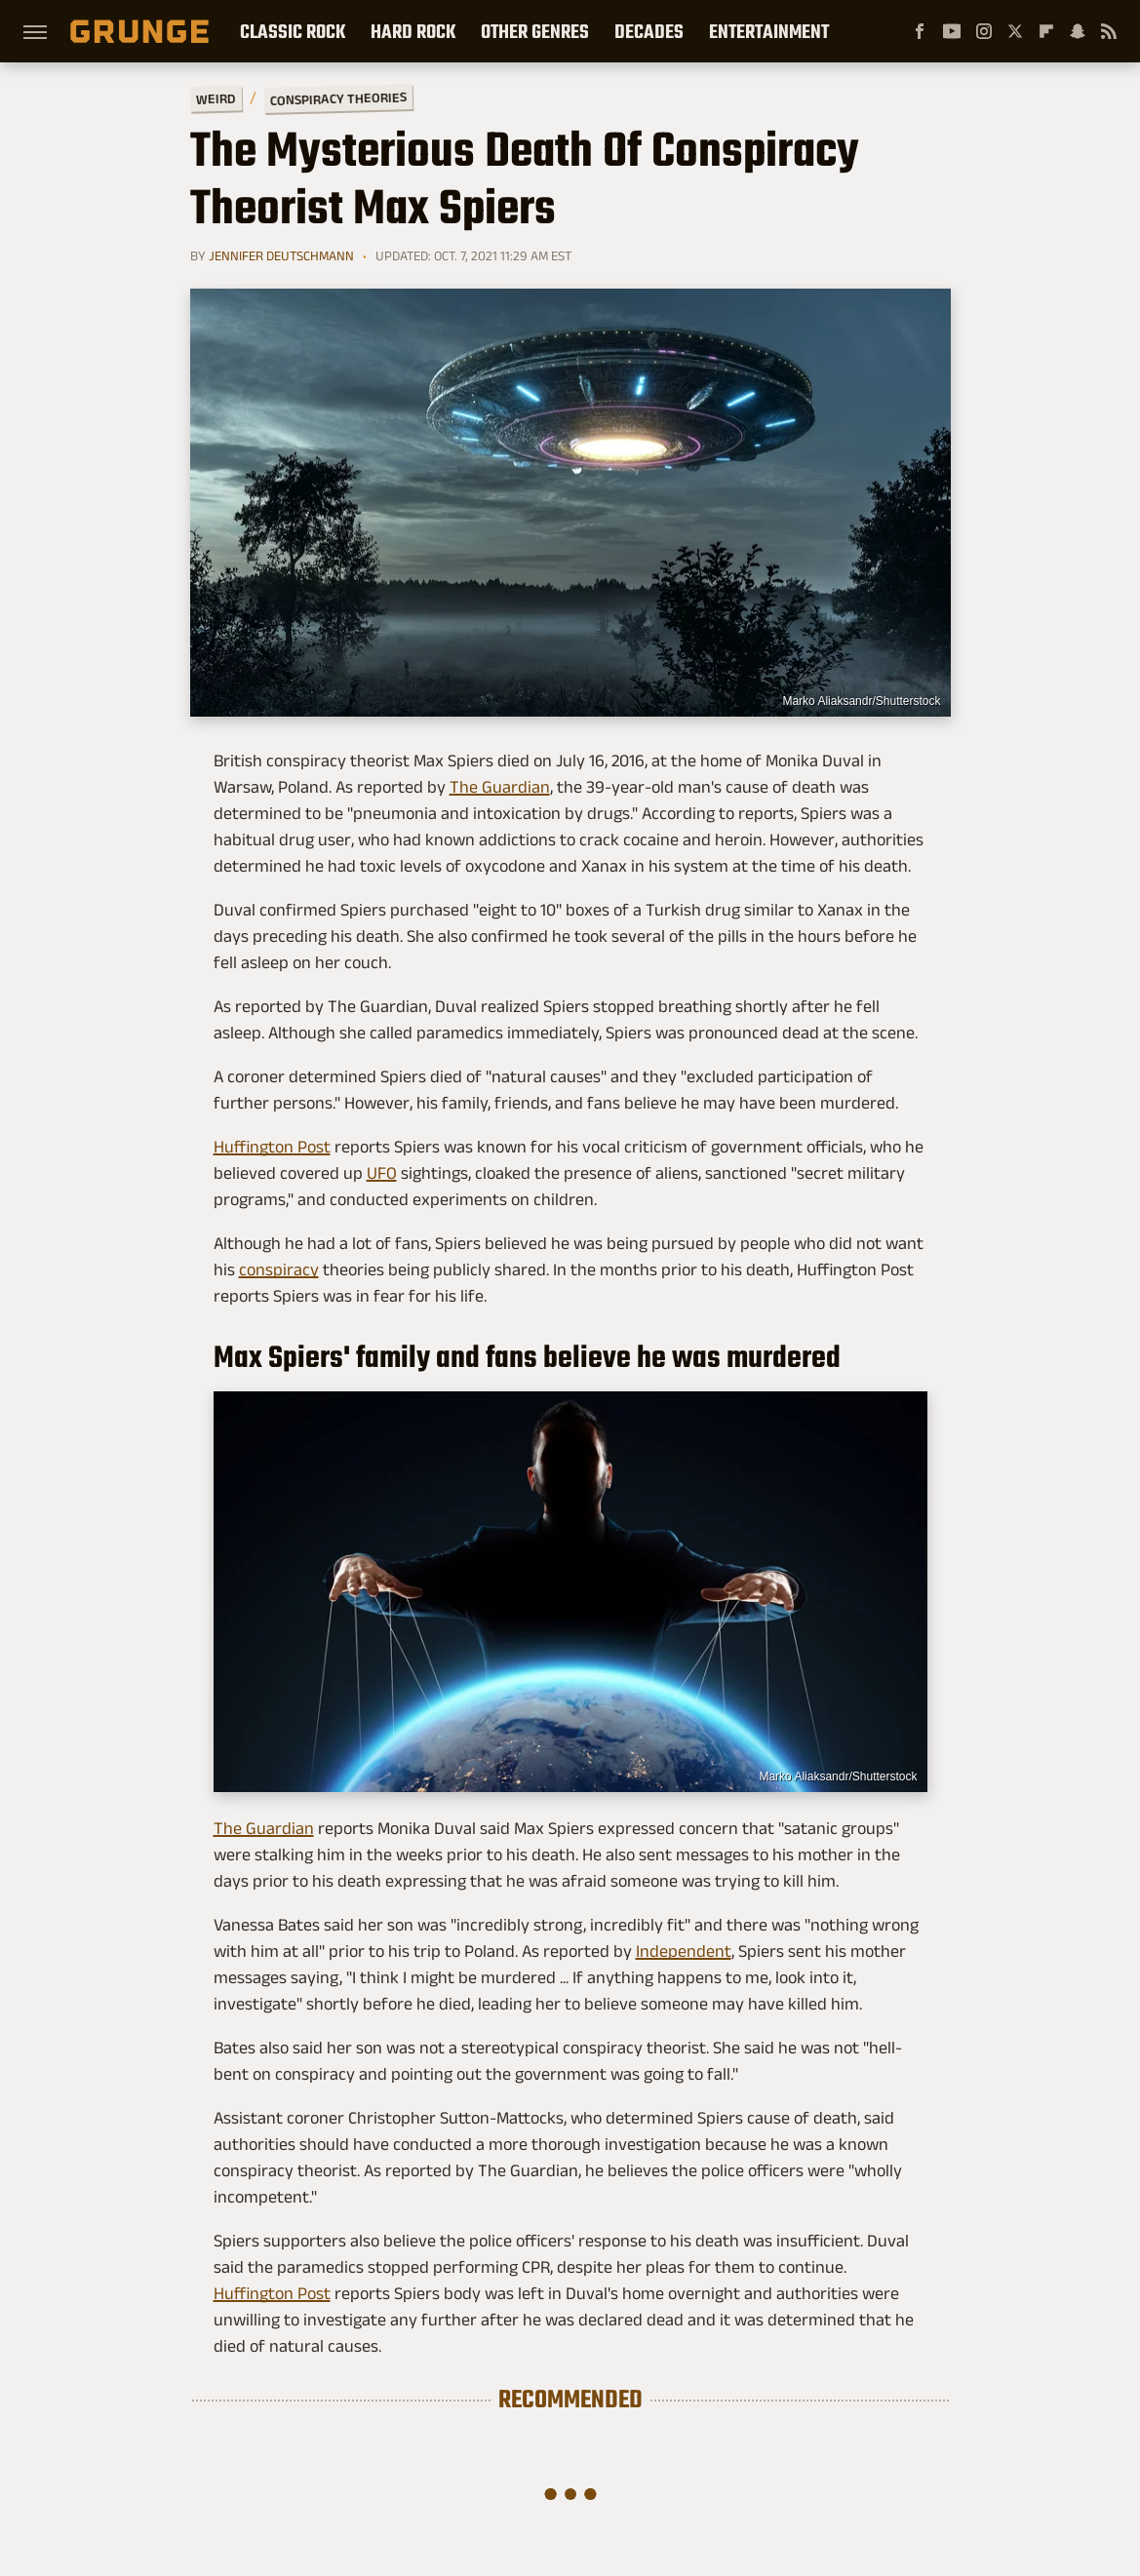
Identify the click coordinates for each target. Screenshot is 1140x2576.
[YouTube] (952, 31)
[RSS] (1109, 31)
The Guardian (500, 787)
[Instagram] (984, 31)
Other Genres (535, 31)
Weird (215, 98)
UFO (382, 1173)
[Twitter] (1015, 31)
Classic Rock (292, 31)
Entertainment (769, 31)
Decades (649, 31)
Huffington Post (272, 1146)
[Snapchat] (1077, 31)
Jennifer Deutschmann (281, 255)
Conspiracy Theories (337, 98)
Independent (683, 1951)
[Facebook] (919, 31)
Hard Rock (413, 31)
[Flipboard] (1046, 31)
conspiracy (279, 1269)
